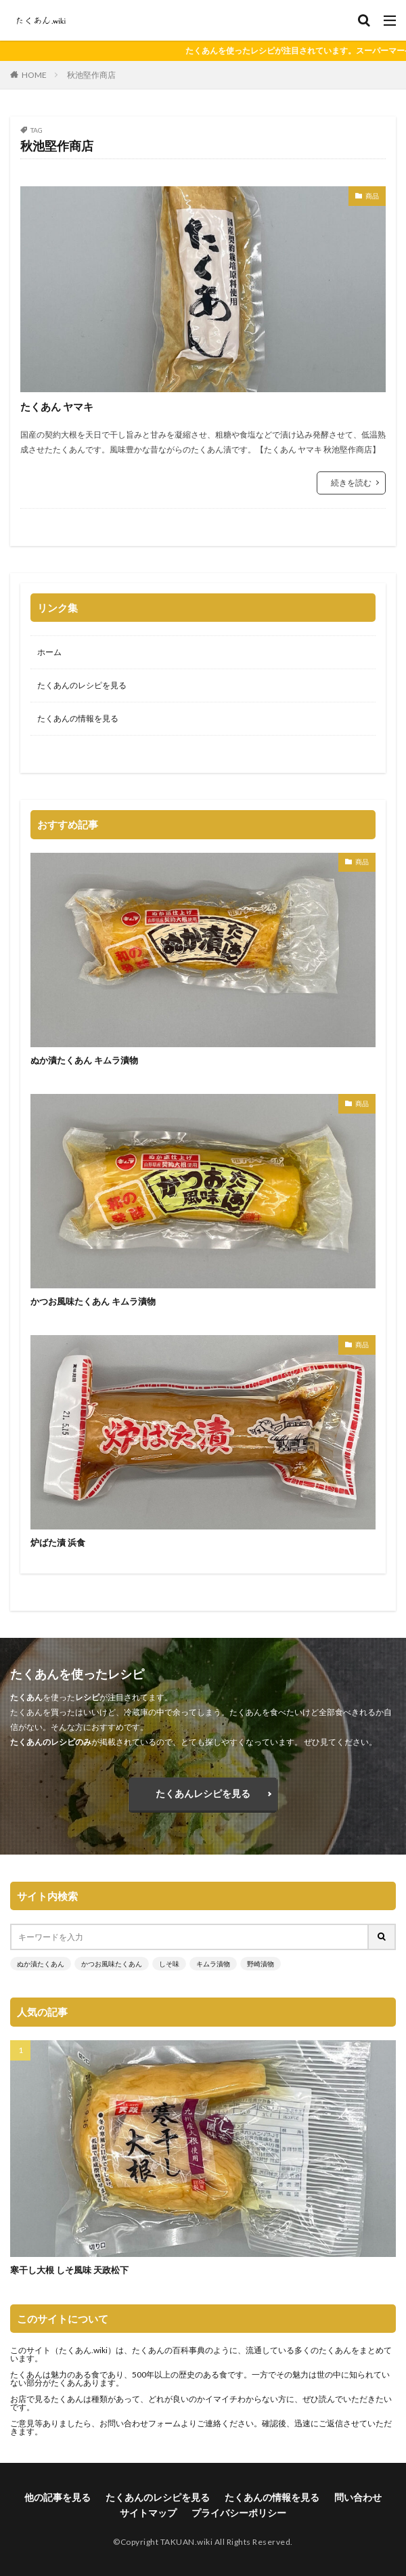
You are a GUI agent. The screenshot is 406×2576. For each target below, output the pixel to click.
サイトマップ (148, 2512)
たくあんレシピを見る (203, 1793)
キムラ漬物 (213, 1964)
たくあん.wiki (83, 2350)
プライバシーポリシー (238, 2512)
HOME (34, 75)
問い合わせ (358, 2497)
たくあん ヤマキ (56, 406)
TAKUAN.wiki (186, 2542)
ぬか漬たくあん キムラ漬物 (84, 1060)
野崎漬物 (260, 1964)
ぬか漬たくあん (40, 1964)
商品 (372, 196)
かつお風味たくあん (111, 1964)
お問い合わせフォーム (140, 2423)
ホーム (49, 652)
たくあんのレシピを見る (82, 685)
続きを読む (351, 483)
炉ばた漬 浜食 (57, 1542)
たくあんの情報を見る (77, 718)
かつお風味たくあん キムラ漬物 (93, 1301)
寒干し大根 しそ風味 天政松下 (69, 2269)
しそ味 (169, 1964)
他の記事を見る (57, 2497)
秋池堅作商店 (91, 75)
